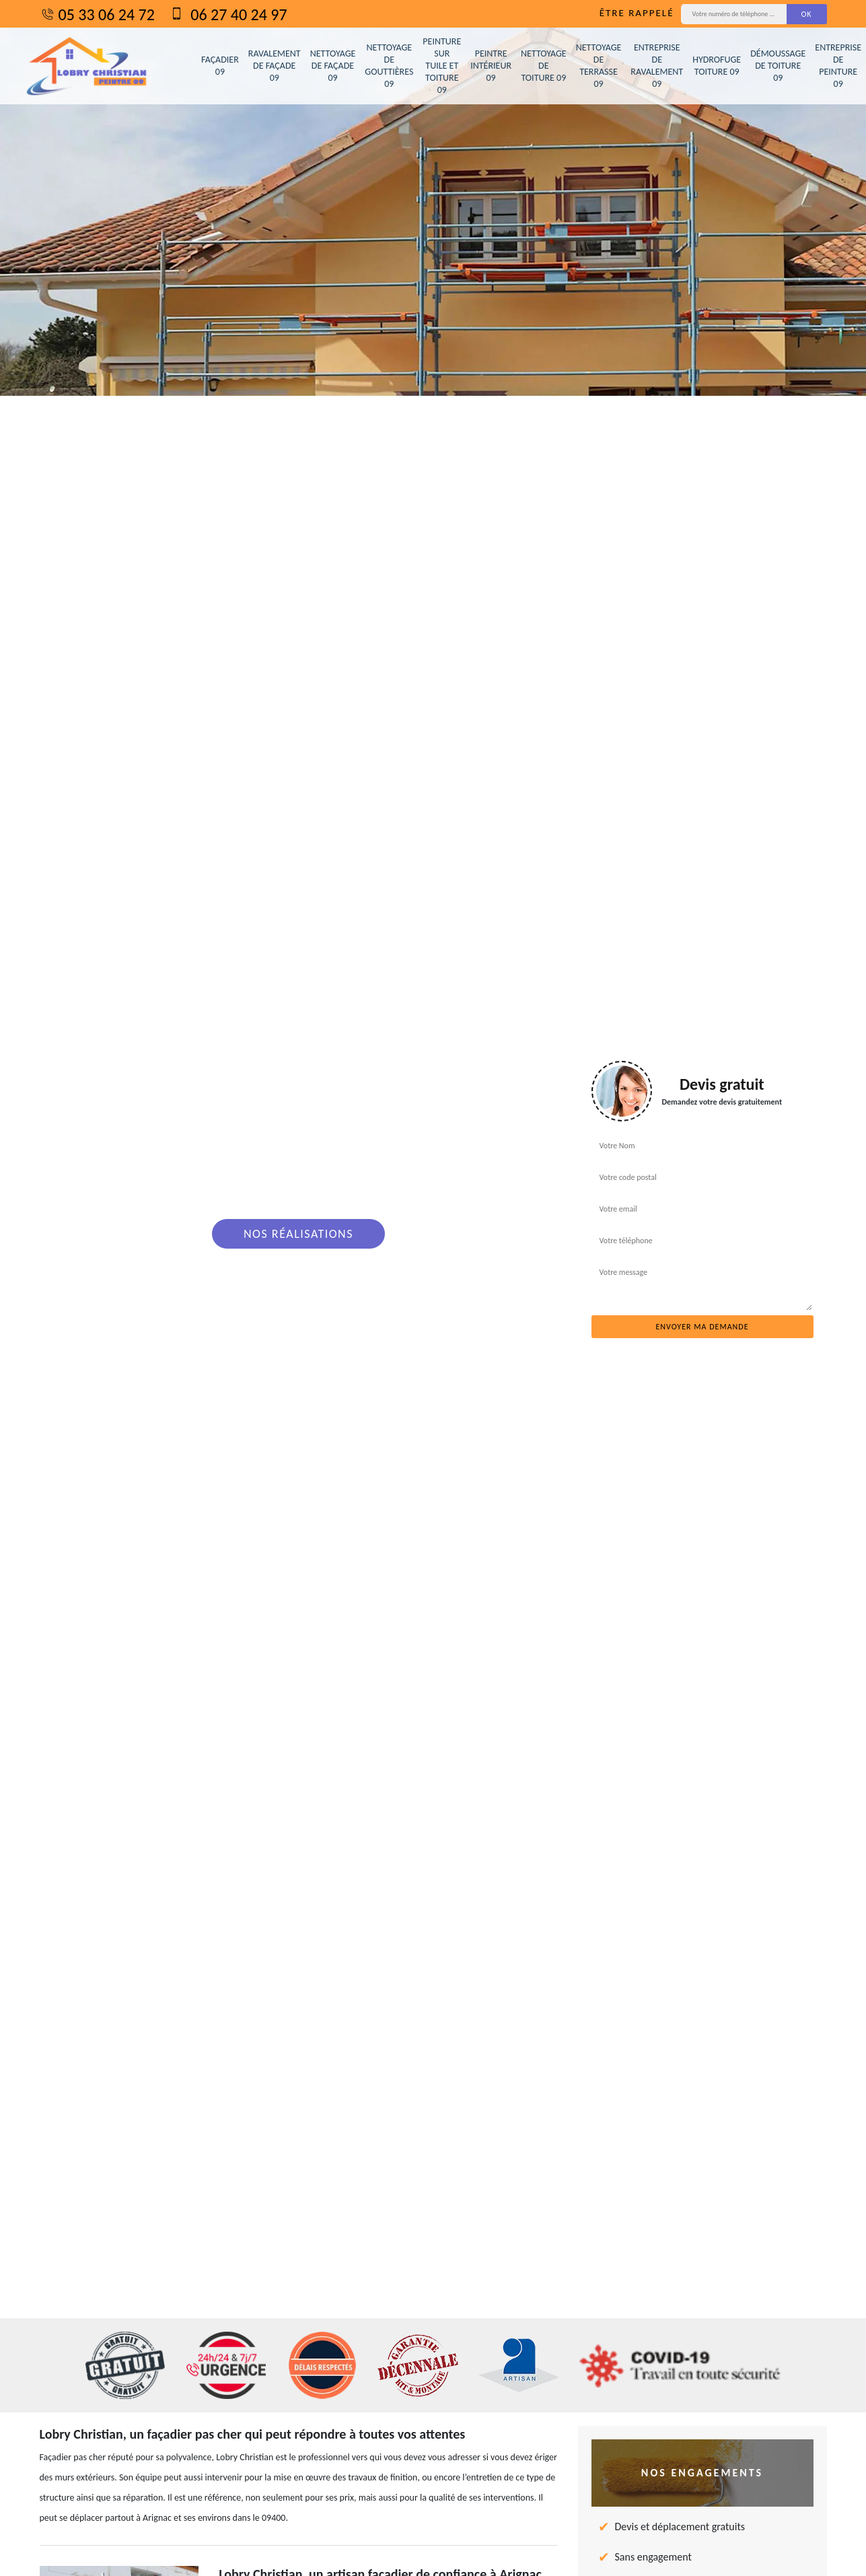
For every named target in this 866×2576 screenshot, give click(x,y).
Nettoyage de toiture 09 (544, 65)
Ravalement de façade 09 (274, 65)
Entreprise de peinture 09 (838, 66)
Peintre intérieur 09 (490, 65)
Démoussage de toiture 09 (777, 65)
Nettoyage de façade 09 (333, 65)
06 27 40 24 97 (227, 14)
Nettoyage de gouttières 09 (389, 66)
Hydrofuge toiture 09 (716, 65)
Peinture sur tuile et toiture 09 (442, 66)
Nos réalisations (298, 1233)
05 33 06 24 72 (97, 14)
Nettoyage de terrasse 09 (599, 66)
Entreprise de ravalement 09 (656, 66)
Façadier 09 (220, 65)
